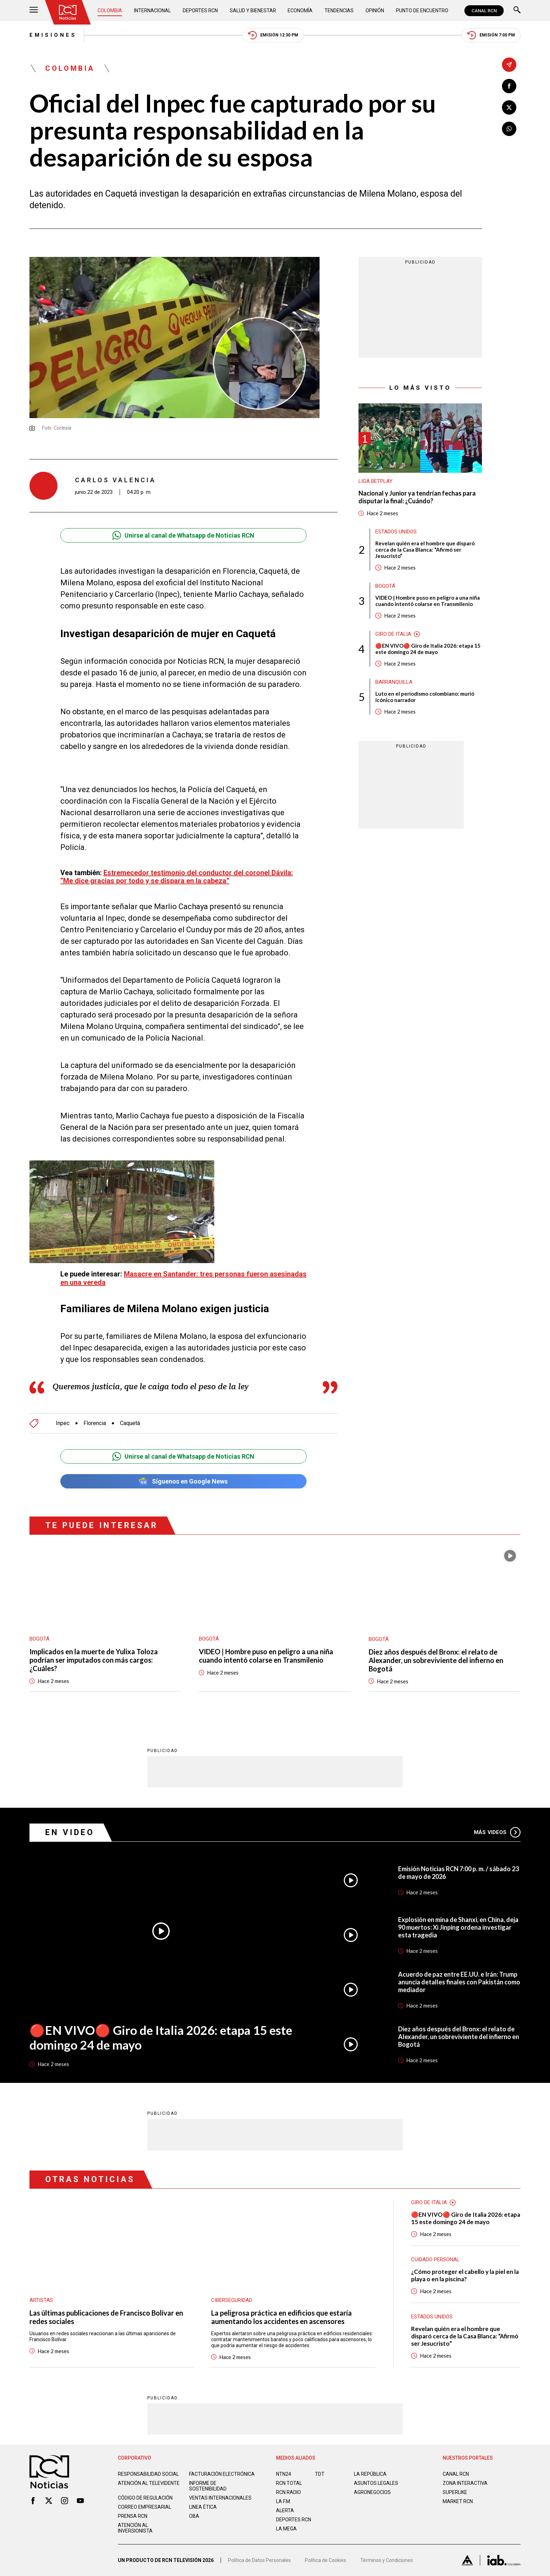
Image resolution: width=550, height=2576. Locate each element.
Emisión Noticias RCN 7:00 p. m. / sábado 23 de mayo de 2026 (458, 1872)
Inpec (62, 1423)
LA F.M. (283, 2501)
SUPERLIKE (455, 2492)
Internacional (152, 10)
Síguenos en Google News (183, 1481)
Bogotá (385, 586)
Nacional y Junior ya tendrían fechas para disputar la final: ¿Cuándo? (417, 497)
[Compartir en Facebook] (509, 86)
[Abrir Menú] (33, 11)
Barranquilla (393, 682)
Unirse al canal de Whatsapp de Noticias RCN (183, 535)
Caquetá (130, 1423)
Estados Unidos (396, 532)
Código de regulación (145, 2498)
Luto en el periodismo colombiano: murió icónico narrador (424, 696)
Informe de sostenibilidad (208, 2486)
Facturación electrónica (222, 2474)
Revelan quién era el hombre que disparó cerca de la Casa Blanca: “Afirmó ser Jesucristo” (425, 549)
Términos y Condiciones (386, 2560)
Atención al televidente (149, 2483)
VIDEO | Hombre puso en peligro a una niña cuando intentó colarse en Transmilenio (427, 600)
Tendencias (339, 10)
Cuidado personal (435, 2259)
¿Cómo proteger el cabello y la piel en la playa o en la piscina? (465, 2275)
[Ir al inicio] (67, 12)
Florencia (94, 1423)
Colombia (110, 10)
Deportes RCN (200, 10)
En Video (69, 1832)
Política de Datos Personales (259, 2560)
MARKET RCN (458, 2501)
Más (497, 1832)
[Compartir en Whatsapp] (509, 129)
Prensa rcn (132, 2516)
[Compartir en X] (509, 107)
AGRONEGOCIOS (372, 2492)
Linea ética (203, 2507)
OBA (194, 2516)
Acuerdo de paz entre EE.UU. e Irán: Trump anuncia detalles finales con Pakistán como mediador (459, 1982)
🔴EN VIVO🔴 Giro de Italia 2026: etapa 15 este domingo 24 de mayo (428, 648)
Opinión (374, 10)
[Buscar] (517, 10)
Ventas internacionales (220, 2498)
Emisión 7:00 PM (491, 35)
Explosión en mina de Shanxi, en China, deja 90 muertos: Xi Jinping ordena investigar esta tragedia (458, 1927)
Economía (300, 10)
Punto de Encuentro (422, 10)
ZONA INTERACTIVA (465, 2483)
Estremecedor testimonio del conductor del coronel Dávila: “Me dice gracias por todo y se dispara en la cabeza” (176, 876)
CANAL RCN (484, 10)
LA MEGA (286, 2528)
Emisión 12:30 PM (273, 35)
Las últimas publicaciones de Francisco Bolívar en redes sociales (106, 2317)
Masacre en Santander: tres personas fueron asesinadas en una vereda (183, 1278)
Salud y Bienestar (253, 10)
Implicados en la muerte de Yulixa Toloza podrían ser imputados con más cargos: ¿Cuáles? (93, 1659)
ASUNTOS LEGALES (376, 2483)
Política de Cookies (325, 2560)
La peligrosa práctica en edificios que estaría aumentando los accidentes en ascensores (281, 2317)
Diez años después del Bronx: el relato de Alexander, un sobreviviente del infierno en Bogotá (436, 1660)
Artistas (41, 2300)
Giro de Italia (393, 634)
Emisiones (53, 35)
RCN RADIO (288, 2492)
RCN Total (289, 2483)
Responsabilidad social (148, 2474)
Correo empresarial (144, 2507)
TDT (319, 2474)
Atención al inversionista (135, 2528)
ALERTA (285, 2510)
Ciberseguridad (231, 2300)
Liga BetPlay (375, 481)
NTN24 (283, 2474)
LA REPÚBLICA (370, 2474)
